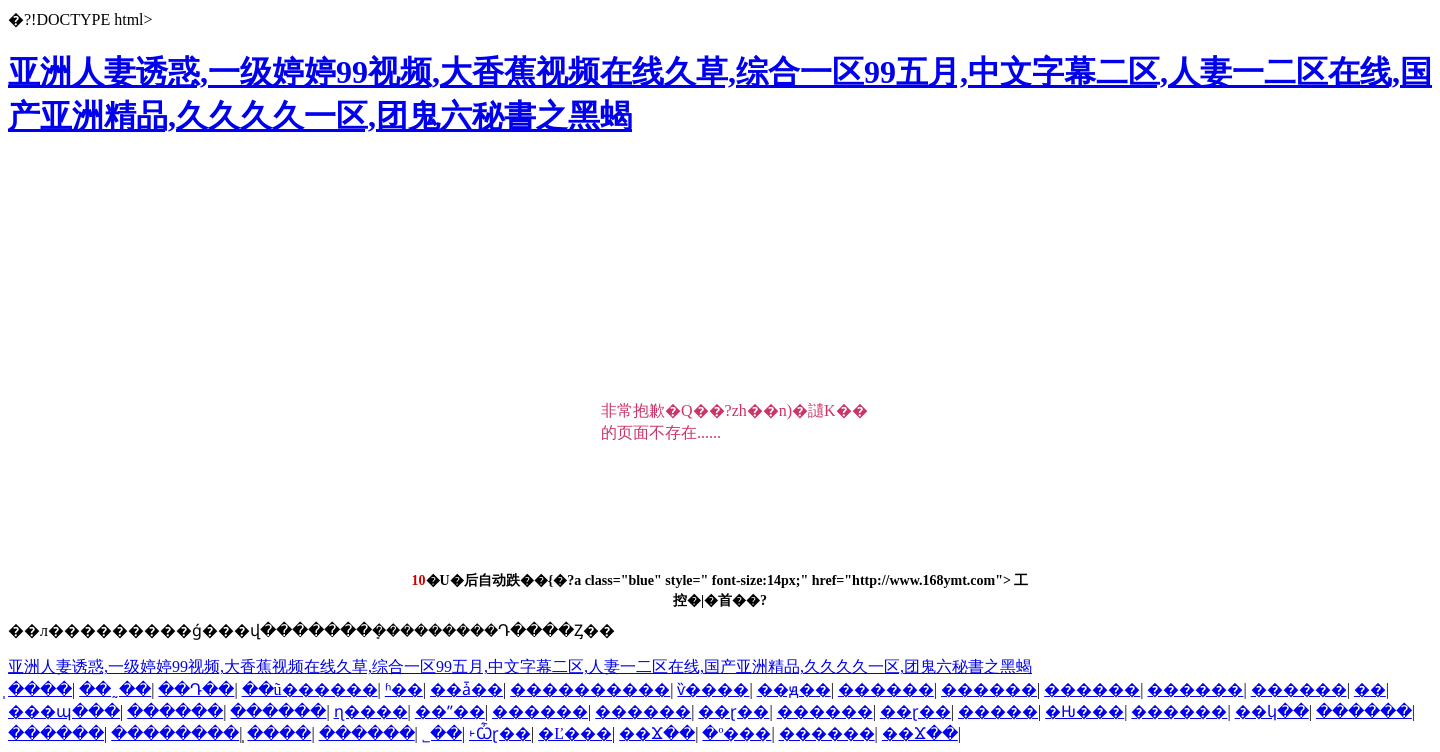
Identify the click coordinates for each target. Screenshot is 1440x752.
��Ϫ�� (657, 733)
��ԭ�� (794, 689)
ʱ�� (404, 689)
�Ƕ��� (1084, 711)
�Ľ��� (575, 733)
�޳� (1370, 689)
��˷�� (115, 689)
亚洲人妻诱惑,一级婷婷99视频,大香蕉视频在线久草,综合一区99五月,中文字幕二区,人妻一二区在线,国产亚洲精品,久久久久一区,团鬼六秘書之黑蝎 (520, 666)
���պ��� (64, 711)
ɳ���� (371, 711)
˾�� (442, 733)
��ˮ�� (450, 711)
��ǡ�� (466, 689)
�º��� (736, 733)
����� (998, 711)
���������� (590, 689)
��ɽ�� (733, 711)
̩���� (40, 689)
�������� (175, 733)
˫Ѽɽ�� (500, 733)
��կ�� (1272, 711)
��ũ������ (310, 689)
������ (886, 689)
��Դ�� (196, 689)
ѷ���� (713, 689)
